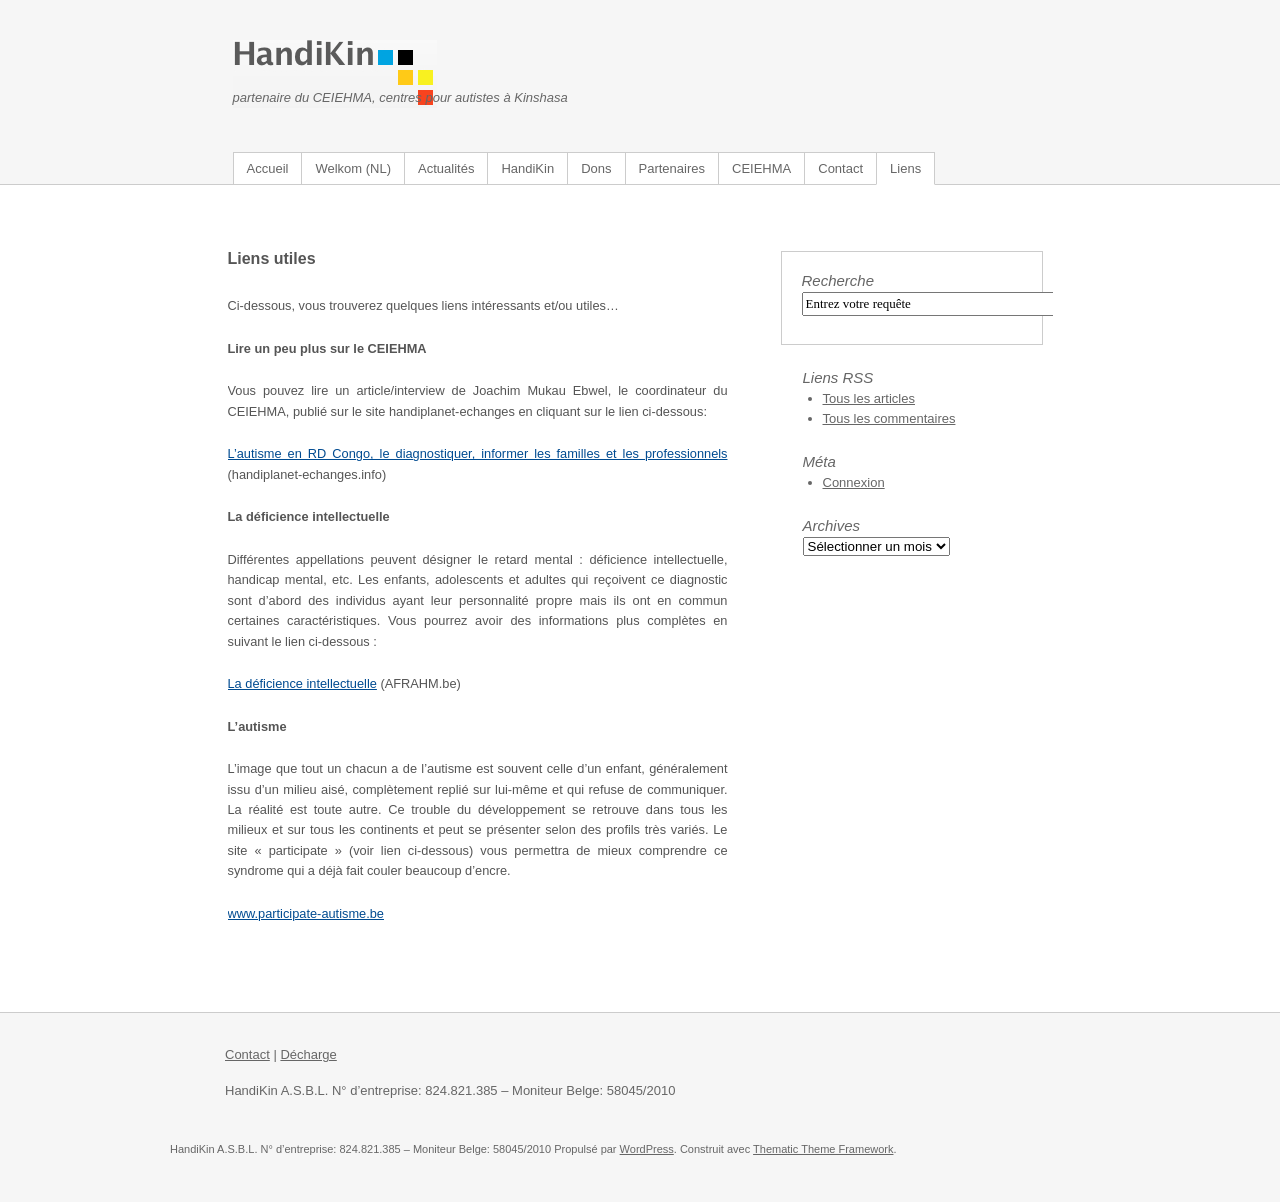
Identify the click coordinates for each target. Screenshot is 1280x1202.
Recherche (838, 280)
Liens (905, 168)
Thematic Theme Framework (823, 1149)
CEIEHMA (761, 168)
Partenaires (672, 168)
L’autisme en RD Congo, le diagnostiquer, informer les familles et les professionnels (478, 453)
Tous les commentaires (889, 418)
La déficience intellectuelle (302, 683)
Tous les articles (869, 398)
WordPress (647, 1149)
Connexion (854, 482)
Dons (596, 168)
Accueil (268, 168)
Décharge (308, 1054)
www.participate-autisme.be (306, 913)
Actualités (446, 168)
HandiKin (527, 168)
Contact (840, 168)
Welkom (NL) (353, 168)
